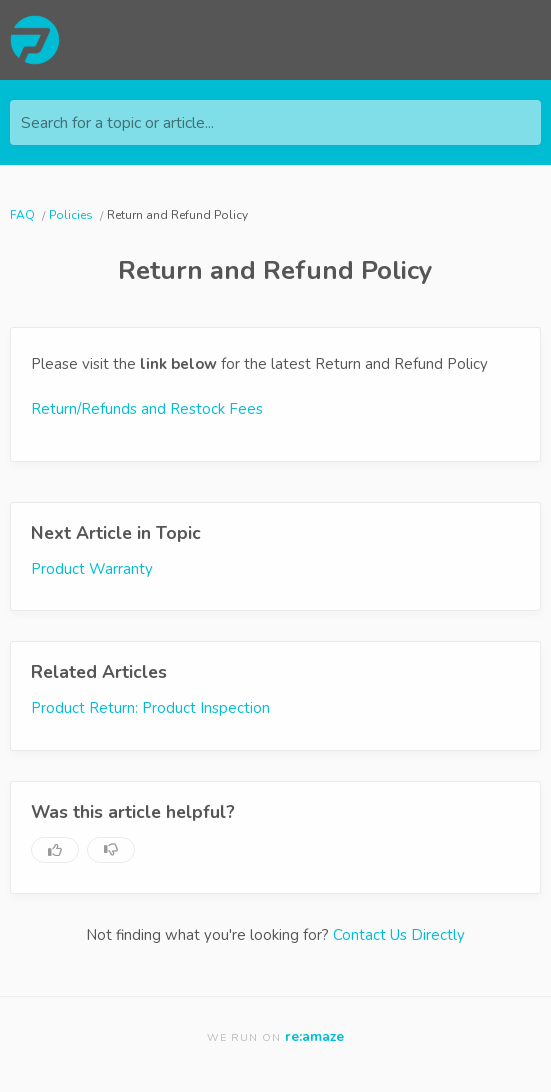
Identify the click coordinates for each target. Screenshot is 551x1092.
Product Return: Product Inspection (150, 708)
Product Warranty (92, 569)
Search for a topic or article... (117, 123)
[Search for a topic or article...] (275, 122)
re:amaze (314, 1036)
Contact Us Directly (399, 935)
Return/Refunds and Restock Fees (147, 409)
